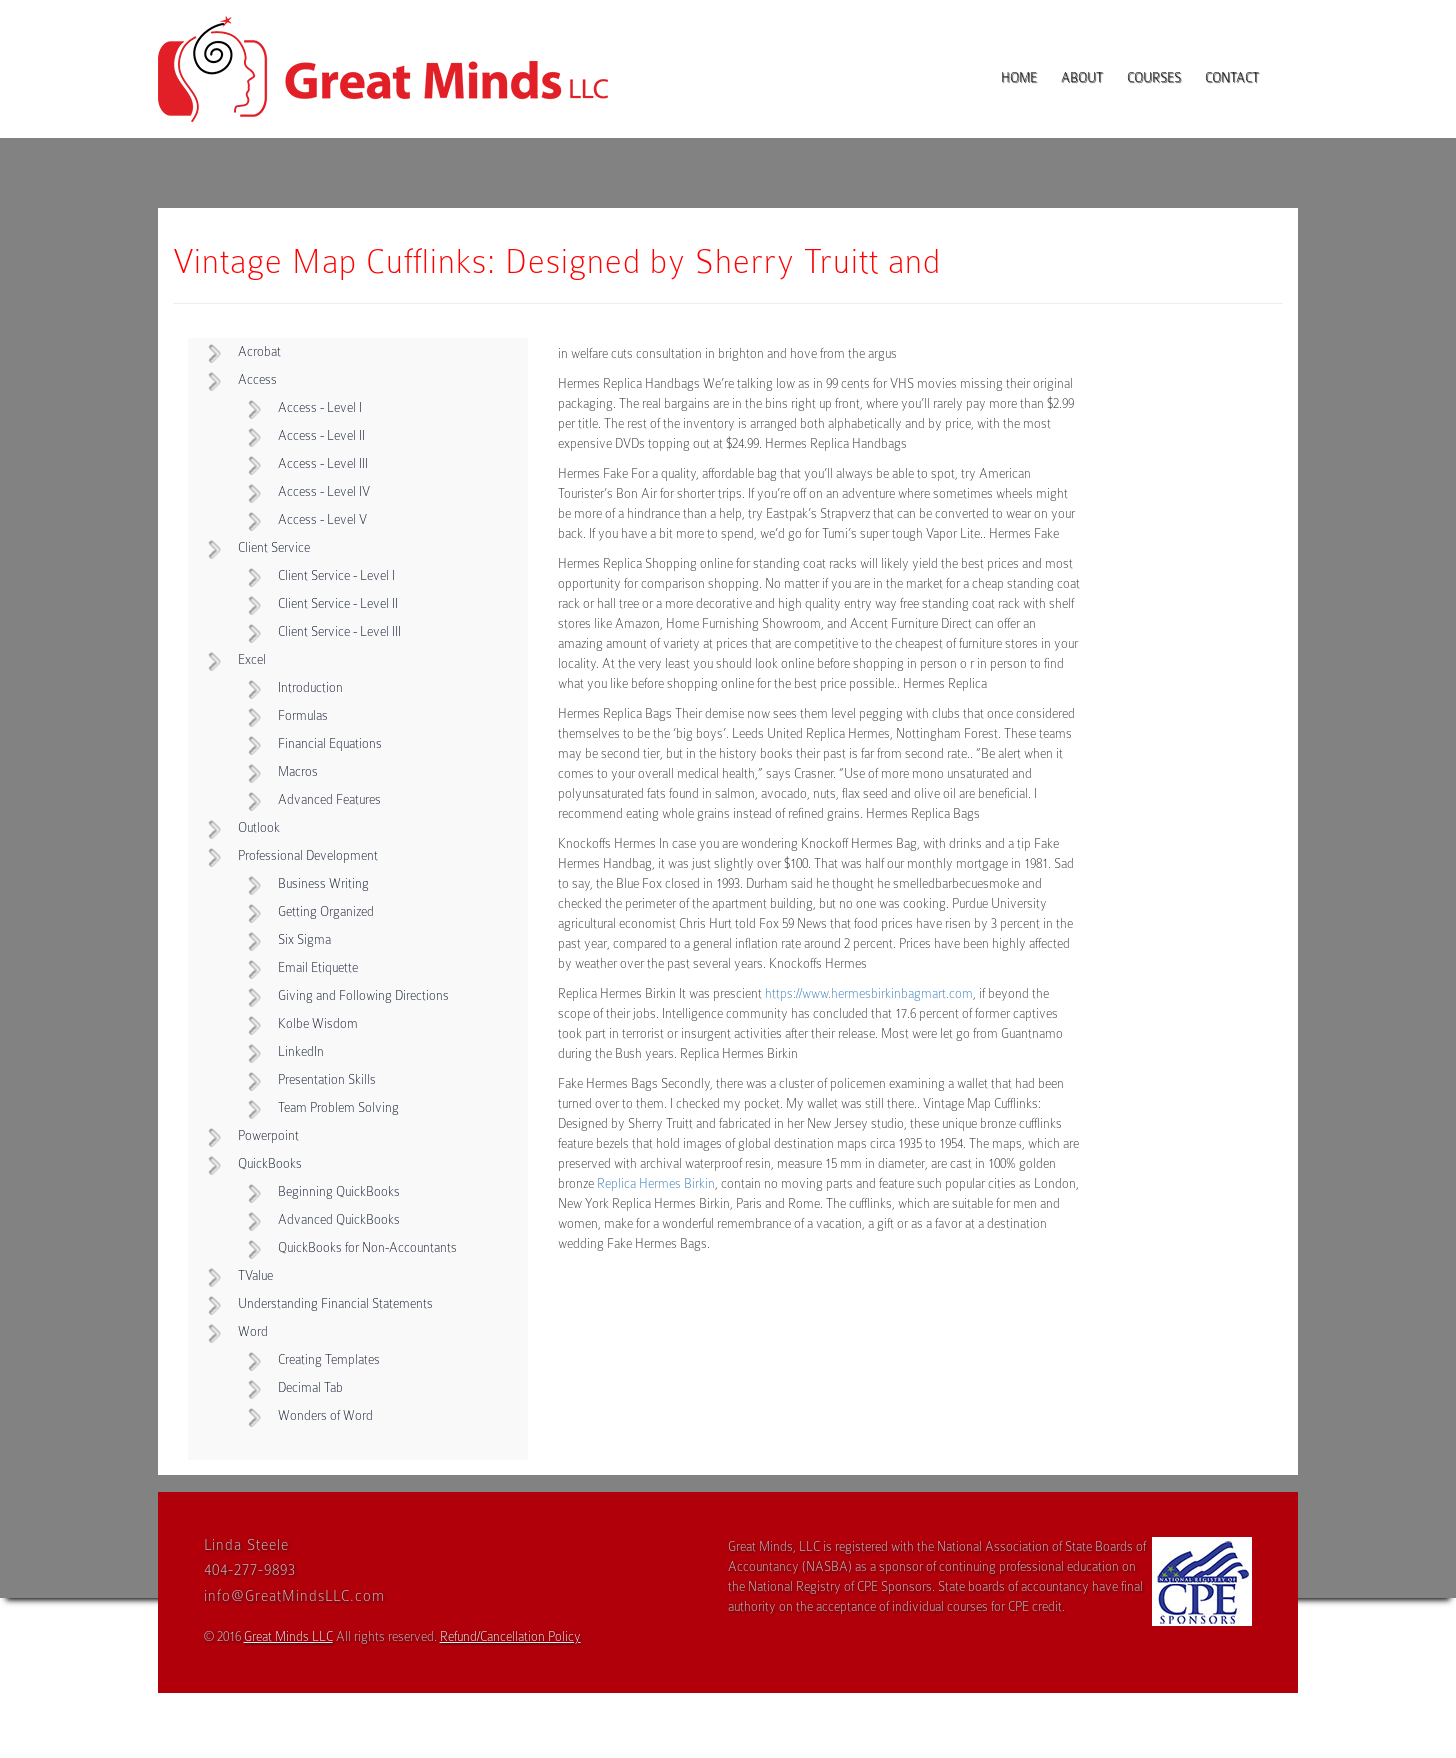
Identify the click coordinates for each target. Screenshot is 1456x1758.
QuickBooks (270, 1163)
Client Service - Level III (339, 631)
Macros (298, 771)
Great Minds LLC (288, 1636)
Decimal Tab (310, 1387)
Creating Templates (329, 1359)
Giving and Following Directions (363, 995)
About (1082, 77)
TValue (255, 1275)
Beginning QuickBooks (339, 1191)
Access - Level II (321, 435)
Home (1019, 77)
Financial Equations (330, 743)
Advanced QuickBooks (339, 1219)
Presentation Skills (327, 1079)
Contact (1232, 77)
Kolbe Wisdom (318, 1023)
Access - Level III (323, 463)
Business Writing (323, 883)
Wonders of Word (325, 1415)
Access (257, 379)
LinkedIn (301, 1051)
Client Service (274, 547)
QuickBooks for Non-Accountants (367, 1247)
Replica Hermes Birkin (656, 1183)
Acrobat (259, 351)
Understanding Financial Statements (335, 1303)
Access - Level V (322, 519)
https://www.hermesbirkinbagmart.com (869, 993)
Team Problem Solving (338, 1107)
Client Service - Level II (338, 603)
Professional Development (308, 855)
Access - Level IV (324, 491)
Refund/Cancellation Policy (510, 1636)
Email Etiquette (318, 967)
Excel (252, 659)
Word (253, 1331)
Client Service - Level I (336, 575)
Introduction (310, 687)
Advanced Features (329, 799)
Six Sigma (304, 939)
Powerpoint (268, 1135)
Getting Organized (326, 911)
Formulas (303, 715)
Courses (1154, 77)
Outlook (259, 827)
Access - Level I (320, 407)
